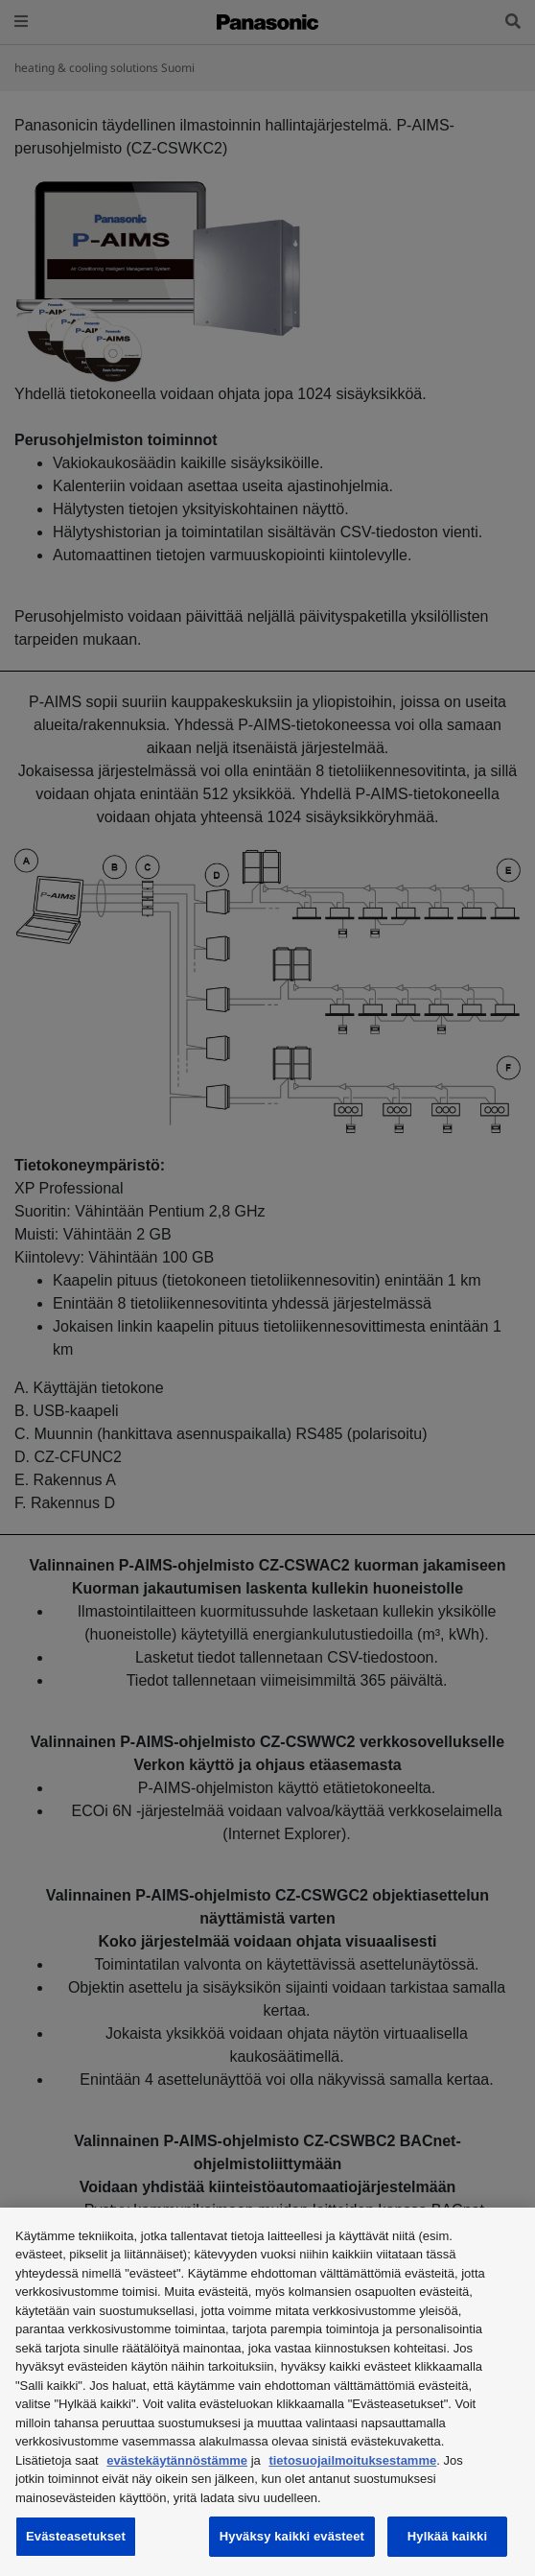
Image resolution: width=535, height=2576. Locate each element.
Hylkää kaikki (447, 2536)
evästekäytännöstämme (176, 2460)
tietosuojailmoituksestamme (352, 2460)
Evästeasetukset (76, 2536)
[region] (267, 2392)
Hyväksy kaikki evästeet (292, 2536)
